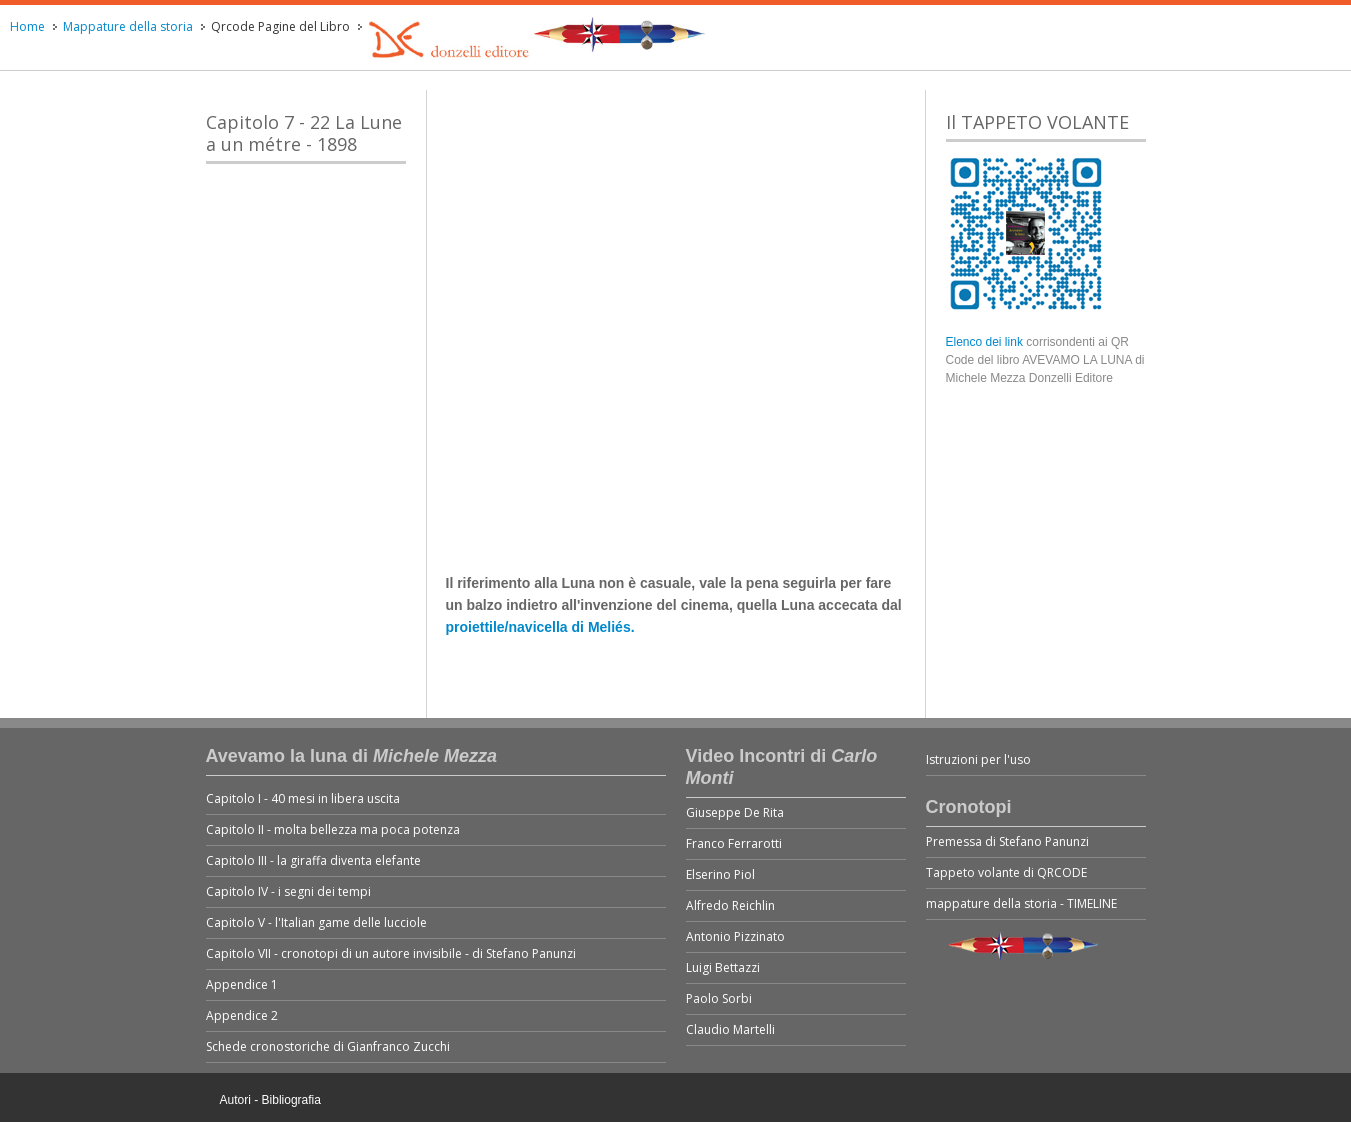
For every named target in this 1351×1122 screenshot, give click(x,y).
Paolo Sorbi (719, 998)
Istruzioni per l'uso (978, 759)
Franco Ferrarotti (734, 843)
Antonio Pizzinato (735, 936)
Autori (235, 1100)
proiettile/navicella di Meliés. (540, 627)
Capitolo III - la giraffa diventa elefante (313, 860)
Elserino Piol (720, 874)
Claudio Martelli (730, 1029)
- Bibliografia (287, 1100)
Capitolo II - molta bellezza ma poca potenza (333, 829)
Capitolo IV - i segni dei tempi (288, 891)
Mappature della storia (128, 26)
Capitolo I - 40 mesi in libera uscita (303, 798)
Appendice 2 (242, 1015)
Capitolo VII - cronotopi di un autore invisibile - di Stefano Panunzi (391, 953)
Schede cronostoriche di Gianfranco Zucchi (328, 1046)
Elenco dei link (986, 342)
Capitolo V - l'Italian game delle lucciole (316, 922)
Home (27, 26)
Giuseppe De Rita (735, 812)
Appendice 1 (242, 984)
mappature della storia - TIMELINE (1021, 903)
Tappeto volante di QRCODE (1006, 872)
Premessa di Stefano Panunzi (1007, 841)
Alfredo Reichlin (730, 905)
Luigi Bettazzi (723, 967)
